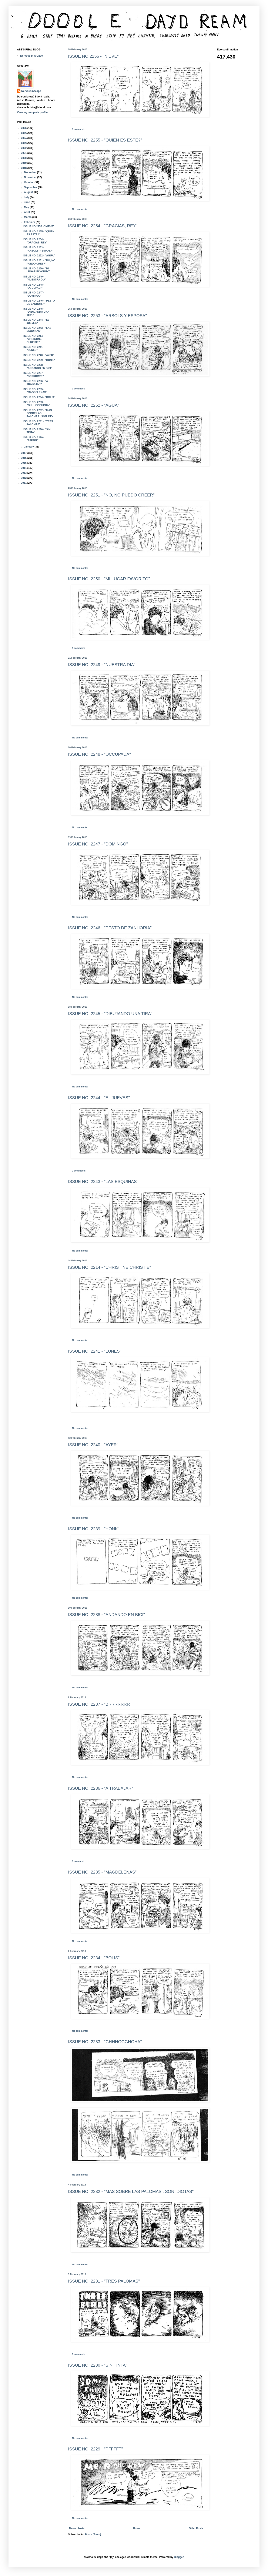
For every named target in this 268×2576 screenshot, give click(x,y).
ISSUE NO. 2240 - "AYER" (93, 1444)
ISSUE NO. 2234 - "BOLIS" (94, 1957)
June (27, 202)
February (30, 222)
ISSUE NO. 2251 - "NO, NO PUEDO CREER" (111, 495)
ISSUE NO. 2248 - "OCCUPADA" (99, 754)
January (29, 446)
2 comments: (79, 1170)
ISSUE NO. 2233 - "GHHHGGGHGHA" (105, 2041)
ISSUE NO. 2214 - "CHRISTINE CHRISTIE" (109, 1267)
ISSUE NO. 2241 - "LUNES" (94, 1351)
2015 (24, 462)
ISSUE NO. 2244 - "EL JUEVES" (99, 1097)
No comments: (80, 209)
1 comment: (79, 129)
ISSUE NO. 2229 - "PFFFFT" (95, 2449)
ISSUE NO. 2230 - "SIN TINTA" (97, 2365)
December (30, 172)
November (30, 177)
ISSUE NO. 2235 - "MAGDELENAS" (102, 1872)
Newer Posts (76, 2528)
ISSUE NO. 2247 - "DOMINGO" (98, 844)
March (28, 217)
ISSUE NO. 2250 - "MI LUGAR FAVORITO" (109, 578)
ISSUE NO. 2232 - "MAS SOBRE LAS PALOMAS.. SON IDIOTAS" (131, 2191)
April (27, 212)
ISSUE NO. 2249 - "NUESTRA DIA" (101, 664)
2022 (24, 148)
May (27, 207)
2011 (24, 482)
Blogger (179, 2557)
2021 (24, 153)
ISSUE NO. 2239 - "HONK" (93, 1528)
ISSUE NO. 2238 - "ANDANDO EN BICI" (106, 1614)
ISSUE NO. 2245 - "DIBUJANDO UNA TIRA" (110, 1013)
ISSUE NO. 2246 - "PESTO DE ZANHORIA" (110, 927)
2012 (24, 477)
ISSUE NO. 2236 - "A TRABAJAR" (100, 1788)
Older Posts (196, 2528)
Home (136, 2528)
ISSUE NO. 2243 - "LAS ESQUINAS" (103, 1181)
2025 (24, 133)
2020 (24, 158)
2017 (24, 453)
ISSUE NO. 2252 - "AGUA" (93, 405)
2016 (24, 457)
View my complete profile (32, 112)
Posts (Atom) (93, 2534)
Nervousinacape (31, 91)
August (29, 192)
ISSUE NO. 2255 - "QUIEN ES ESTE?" (105, 140)
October (29, 182)
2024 (24, 138)
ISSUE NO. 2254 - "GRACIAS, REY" (102, 225)
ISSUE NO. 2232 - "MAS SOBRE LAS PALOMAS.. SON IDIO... (39, 413)
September (31, 187)
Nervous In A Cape (31, 55)
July (27, 197)
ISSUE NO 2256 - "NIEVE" (93, 56)
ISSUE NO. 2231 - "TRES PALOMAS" (104, 2281)
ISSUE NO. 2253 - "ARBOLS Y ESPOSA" (107, 315)
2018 (24, 168)
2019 (24, 163)
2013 (24, 472)
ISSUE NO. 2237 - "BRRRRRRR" (99, 1704)
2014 (24, 467)
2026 (24, 128)
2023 (24, 143)
